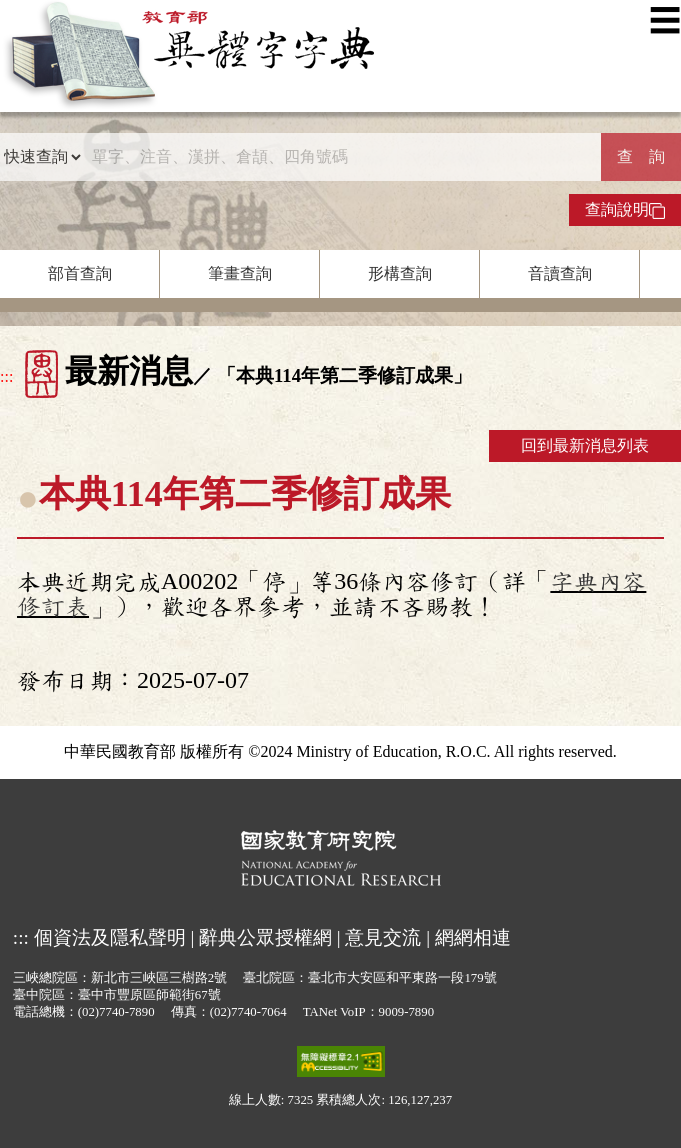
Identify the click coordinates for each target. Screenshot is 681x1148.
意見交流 (383, 937)
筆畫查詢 (240, 273)
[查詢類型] (42, 157)
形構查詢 (400, 273)
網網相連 (473, 937)
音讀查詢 (560, 273)
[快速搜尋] (341, 157)
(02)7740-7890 (116, 1012)
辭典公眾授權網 (265, 937)
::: (6, 376)
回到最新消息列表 (585, 445)
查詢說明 (625, 210)
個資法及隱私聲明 (110, 937)
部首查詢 (80, 273)
